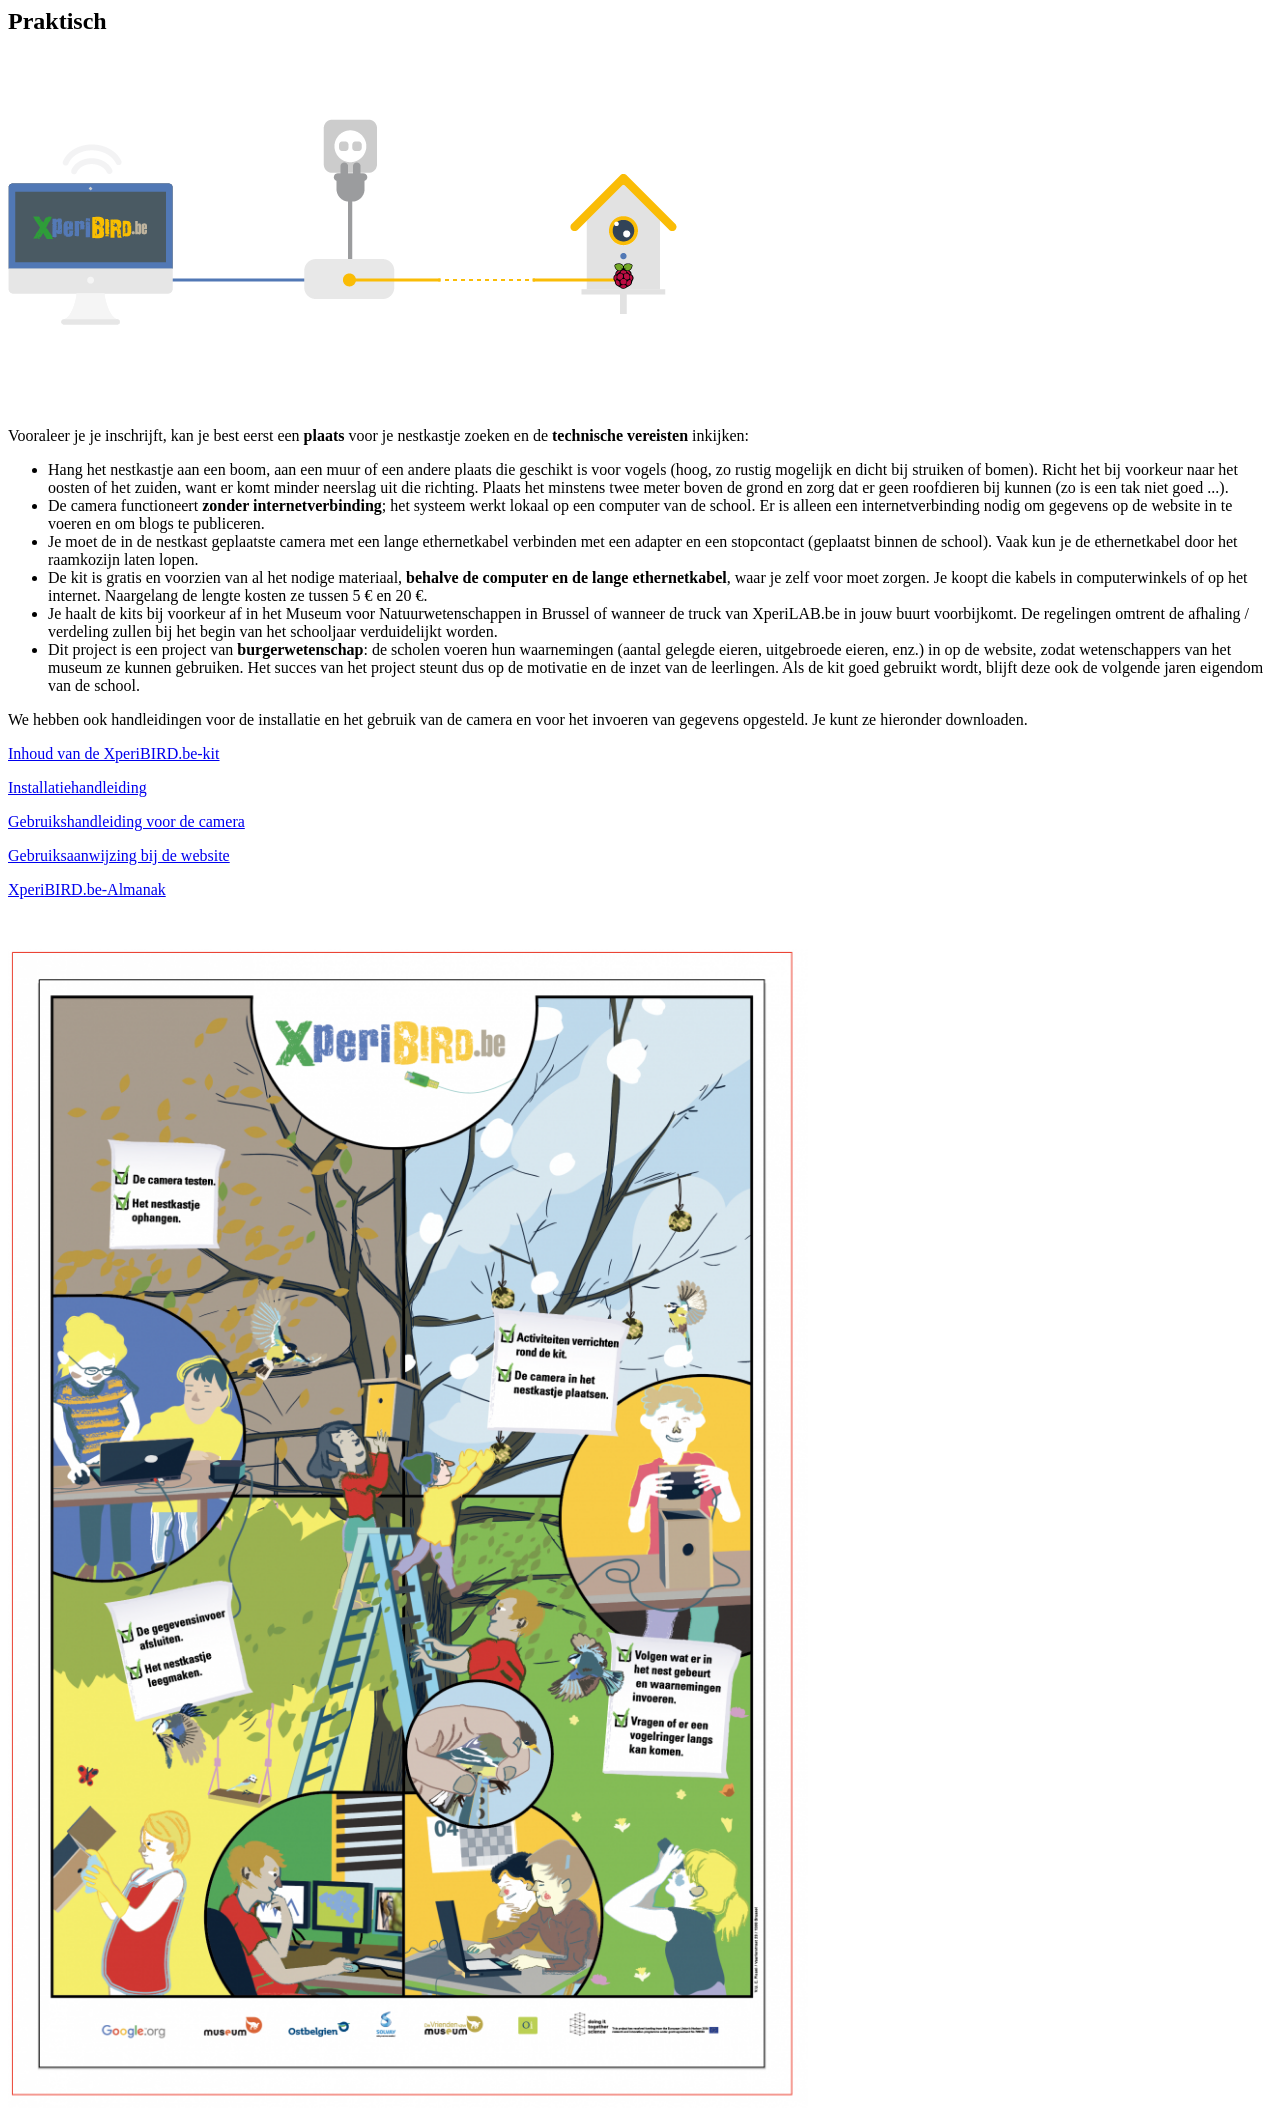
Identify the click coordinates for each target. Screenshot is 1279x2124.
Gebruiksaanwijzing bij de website (119, 855)
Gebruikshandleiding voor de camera (126, 821)
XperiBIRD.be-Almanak (87, 889)
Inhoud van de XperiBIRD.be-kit (114, 753)
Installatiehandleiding (77, 787)
